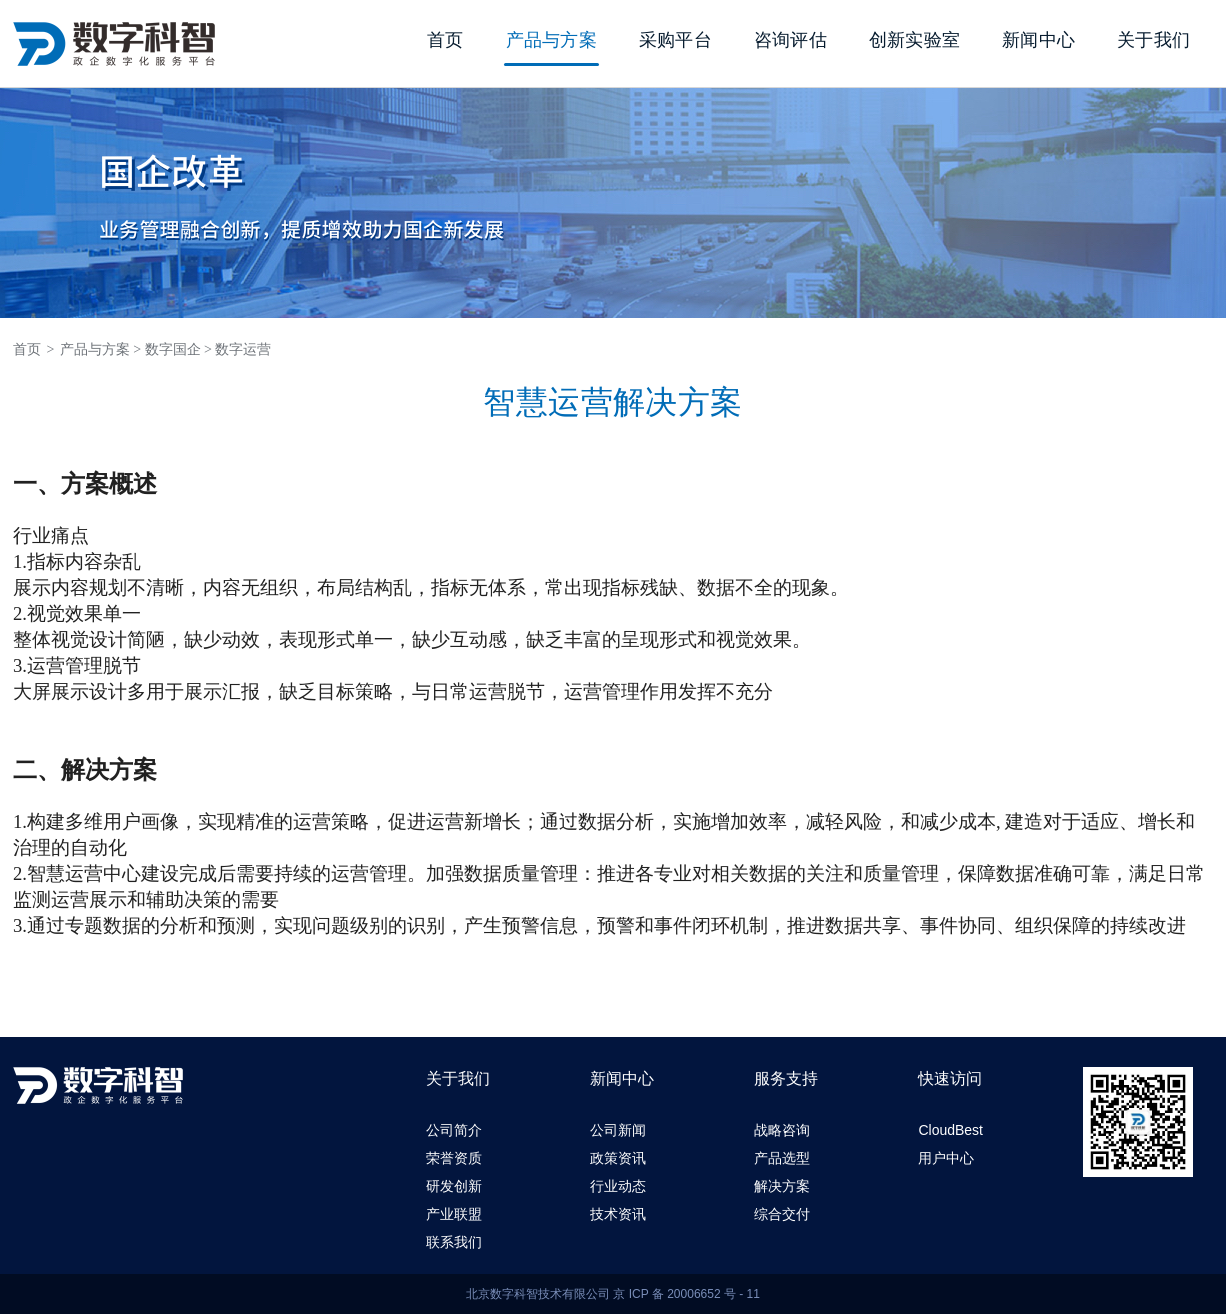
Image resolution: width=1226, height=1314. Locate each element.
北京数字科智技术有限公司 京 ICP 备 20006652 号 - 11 (613, 1294)
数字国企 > (178, 349)
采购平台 (675, 40)
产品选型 (782, 1158)
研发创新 (454, 1186)
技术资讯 (618, 1214)
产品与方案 (551, 40)
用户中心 (946, 1158)
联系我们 (454, 1242)
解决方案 (782, 1186)
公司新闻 (618, 1130)
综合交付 (782, 1214)
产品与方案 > (100, 349)
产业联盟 (454, 1214)
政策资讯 (618, 1158)
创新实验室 (914, 40)
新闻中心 (1038, 40)
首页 (445, 40)
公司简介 (454, 1130)
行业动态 (618, 1186)
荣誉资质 (454, 1158)
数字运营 (243, 349)
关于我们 (1153, 40)
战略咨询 (782, 1130)
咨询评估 (790, 40)
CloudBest (950, 1130)
